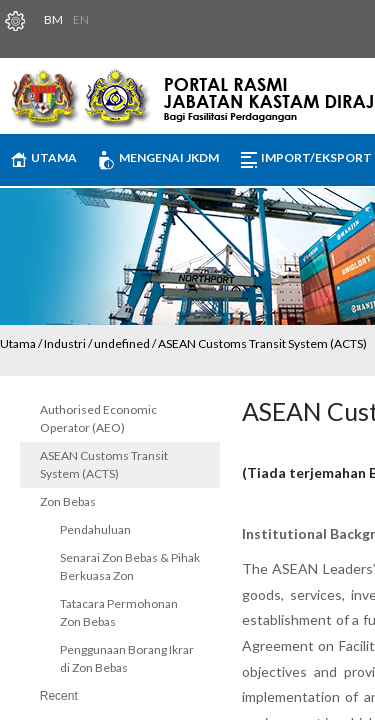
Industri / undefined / (101, 343)
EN (81, 19)
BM (53, 19)
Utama (18, 343)
